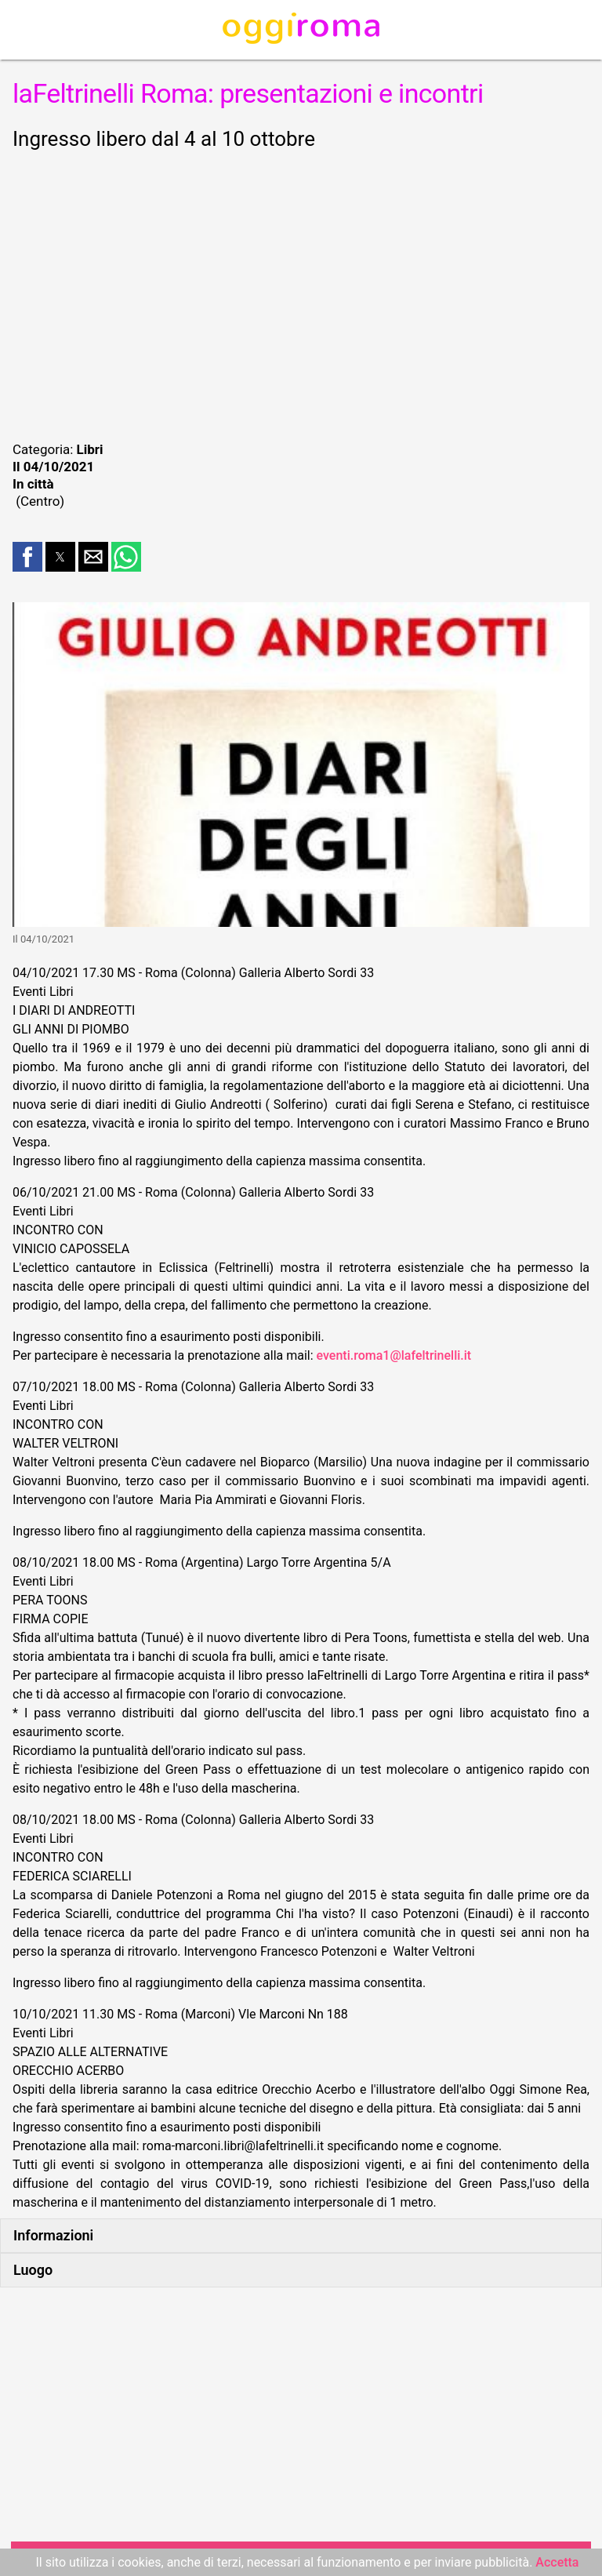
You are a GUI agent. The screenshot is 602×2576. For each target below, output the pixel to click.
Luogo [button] (33, 2270)
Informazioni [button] (53, 2235)
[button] (27, 557)
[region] (301, 293)
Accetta (556, 2562)
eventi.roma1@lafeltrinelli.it (394, 1355)
